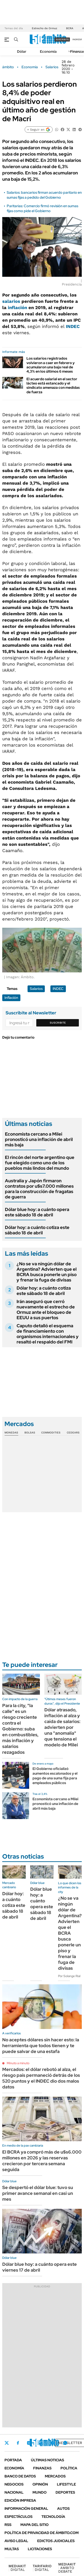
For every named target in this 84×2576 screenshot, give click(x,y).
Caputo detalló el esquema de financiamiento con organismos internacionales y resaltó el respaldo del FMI (48, 1334)
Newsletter (70, 2443)
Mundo (39, 2492)
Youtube (53, 2443)
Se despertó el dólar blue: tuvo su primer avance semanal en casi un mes (37, 2193)
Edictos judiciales (56, 2541)
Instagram (29, 2443)
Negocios (14, 2484)
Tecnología (53, 2516)
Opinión (40, 2484)
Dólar (21, 51)
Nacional (14, 2492)
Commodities (50, 1432)
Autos (63, 2508)
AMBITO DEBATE (67, 2568)
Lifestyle (66, 2484)
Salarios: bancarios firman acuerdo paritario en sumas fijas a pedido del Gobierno (44, 195)
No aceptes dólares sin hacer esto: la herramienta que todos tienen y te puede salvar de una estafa (40, 2045)
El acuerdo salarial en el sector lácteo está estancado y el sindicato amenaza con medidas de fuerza (53, 385)
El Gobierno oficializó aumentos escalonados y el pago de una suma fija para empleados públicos (55, 1775)
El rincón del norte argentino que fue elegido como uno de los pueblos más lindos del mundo (39, 1162)
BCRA (69, 28)
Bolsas (29, 1432)
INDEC (73, 326)
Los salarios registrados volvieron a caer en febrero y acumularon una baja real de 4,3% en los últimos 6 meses (50, 365)
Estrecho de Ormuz (44, 28)
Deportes (65, 2492)
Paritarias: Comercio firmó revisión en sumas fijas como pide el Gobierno (42, 208)
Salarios (51, 67)
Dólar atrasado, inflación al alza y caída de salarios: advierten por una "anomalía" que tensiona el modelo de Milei (62, 1727)
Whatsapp (65, 2443)
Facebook (18, 2443)
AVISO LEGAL (16, 2541)
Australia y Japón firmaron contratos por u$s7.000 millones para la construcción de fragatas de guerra (39, 1189)
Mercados (55, 2476)
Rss (7, 2524)
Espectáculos (18, 2516)
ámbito (8, 67)
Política (68, 2468)
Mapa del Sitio (34, 2524)
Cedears (73, 1432)
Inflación (11, 997)
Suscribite (58, 1022)
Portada (13, 2460)
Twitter (6, 2443)
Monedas (11, 1432)
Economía (48, 51)
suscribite (62, 39)
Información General (26, 2508)
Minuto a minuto (18, 2063)
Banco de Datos (20, 2476)
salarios (11, 301)
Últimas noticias (47, 2460)
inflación (17, 307)
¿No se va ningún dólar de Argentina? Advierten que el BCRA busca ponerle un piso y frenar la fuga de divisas (47, 1272)
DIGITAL (17, 2568)
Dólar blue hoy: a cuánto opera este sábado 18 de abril (37, 1212)
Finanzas (42, 2468)
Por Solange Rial (69, 1976)
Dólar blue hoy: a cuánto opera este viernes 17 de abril (39, 2267)
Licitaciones (40, 2549)
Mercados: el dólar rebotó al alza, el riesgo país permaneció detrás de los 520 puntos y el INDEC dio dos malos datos (41, 2078)
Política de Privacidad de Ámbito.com (41, 2532)
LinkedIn (41, 2443)
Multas (11, 2549)
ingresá (77, 39)
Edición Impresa (20, 2500)
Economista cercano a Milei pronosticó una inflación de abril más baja (39, 1139)
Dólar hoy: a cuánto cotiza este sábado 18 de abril (37, 1230)
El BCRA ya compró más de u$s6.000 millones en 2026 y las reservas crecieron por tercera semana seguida (42, 2160)
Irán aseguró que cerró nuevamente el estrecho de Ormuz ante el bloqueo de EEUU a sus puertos (46, 1310)
